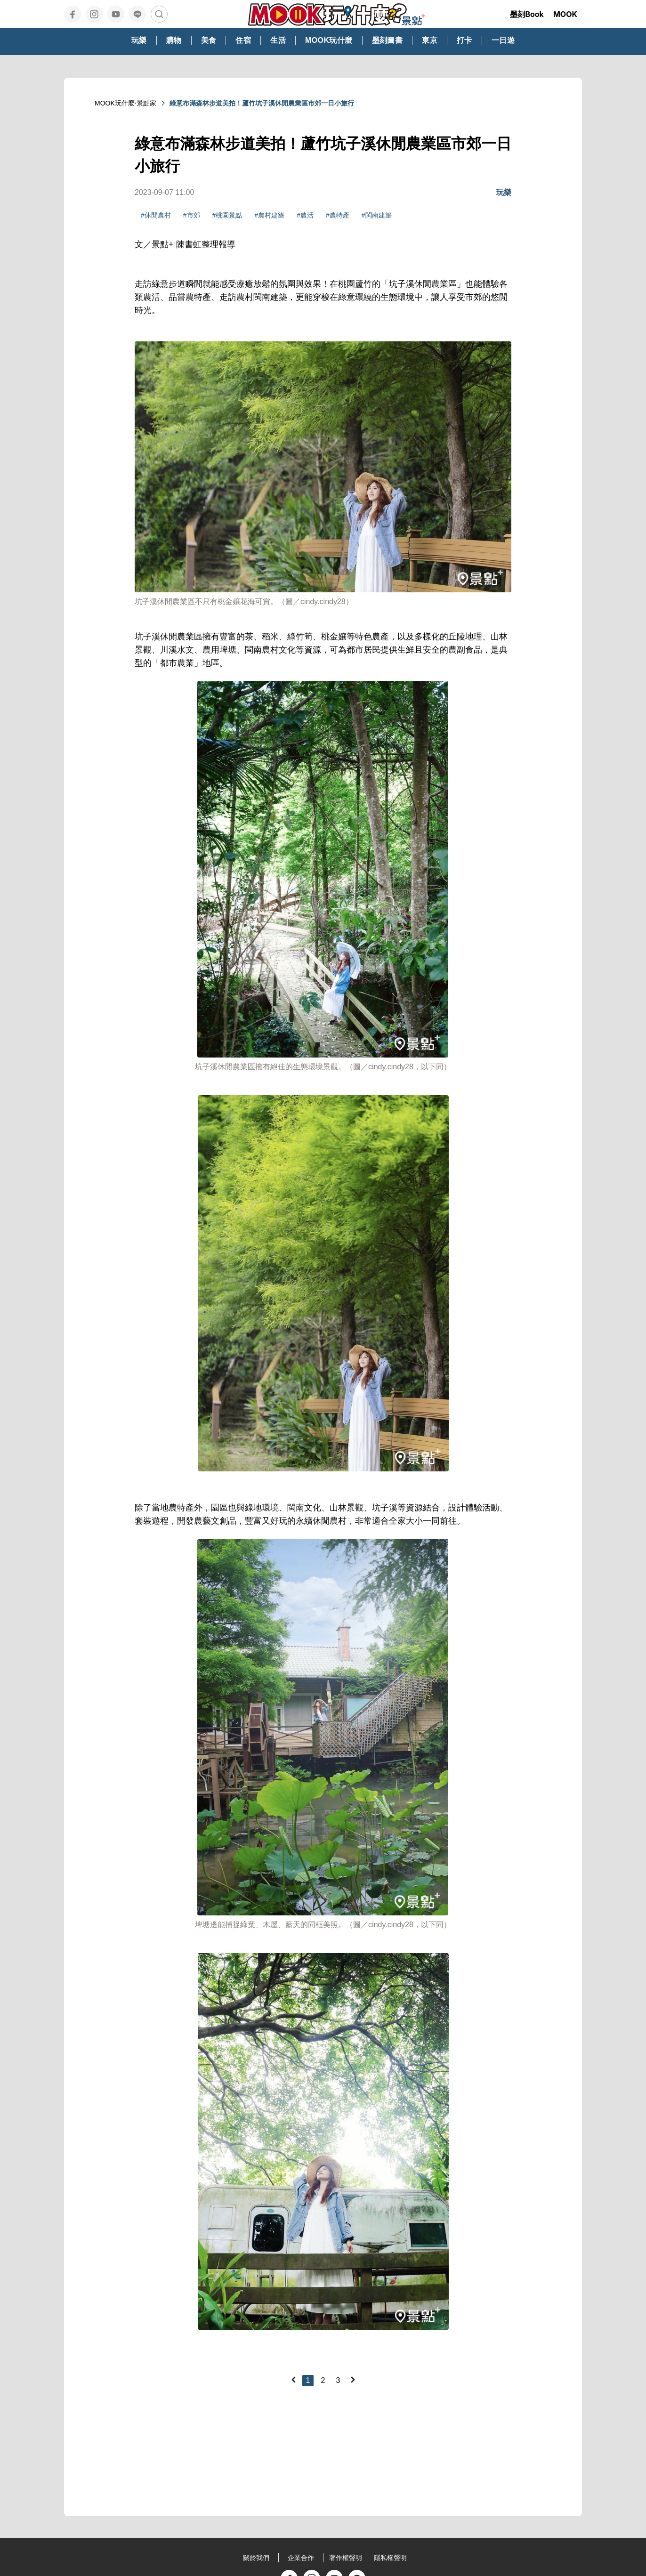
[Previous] (293, 2379)
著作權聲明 (345, 2557)
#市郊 (191, 215)
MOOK (565, 14)
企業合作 (301, 2557)
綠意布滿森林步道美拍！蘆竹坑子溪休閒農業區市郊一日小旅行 (262, 103)
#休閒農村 (156, 215)
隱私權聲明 (390, 2557)
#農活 (305, 215)
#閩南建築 (377, 215)
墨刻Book (527, 14)
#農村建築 (269, 215)
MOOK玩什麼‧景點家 (125, 103)
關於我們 (256, 2557)
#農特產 (337, 215)
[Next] (352, 2379)
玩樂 (503, 192)
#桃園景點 (227, 215)
